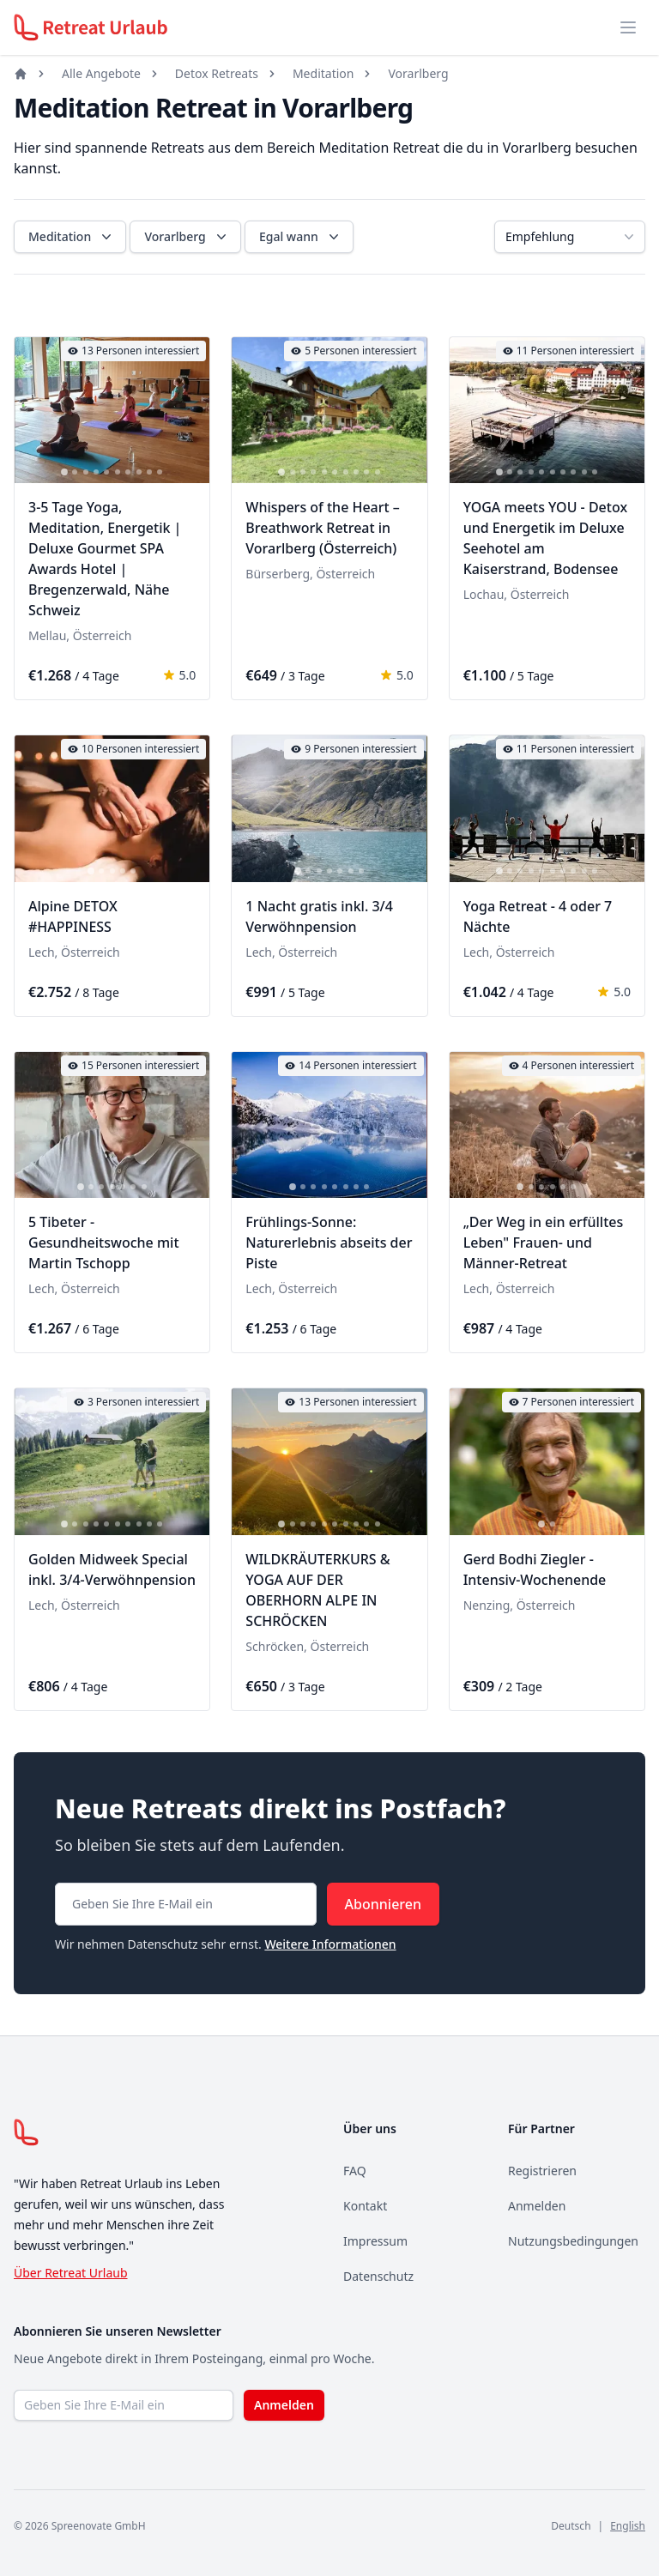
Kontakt (365, 2206)
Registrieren (542, 2170)
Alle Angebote (101, 73)
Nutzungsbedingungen (573, 2241)
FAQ (354, 2170)
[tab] (64, 472)
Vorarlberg (418, 73)
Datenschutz (378, 2276)
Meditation (323, 73)
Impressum (375, 2241)
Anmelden (536, 2206)
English (627, 2526)
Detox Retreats (216, 73)
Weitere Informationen (330, 1944)
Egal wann (300, 236)
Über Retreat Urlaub (71, 2273)
